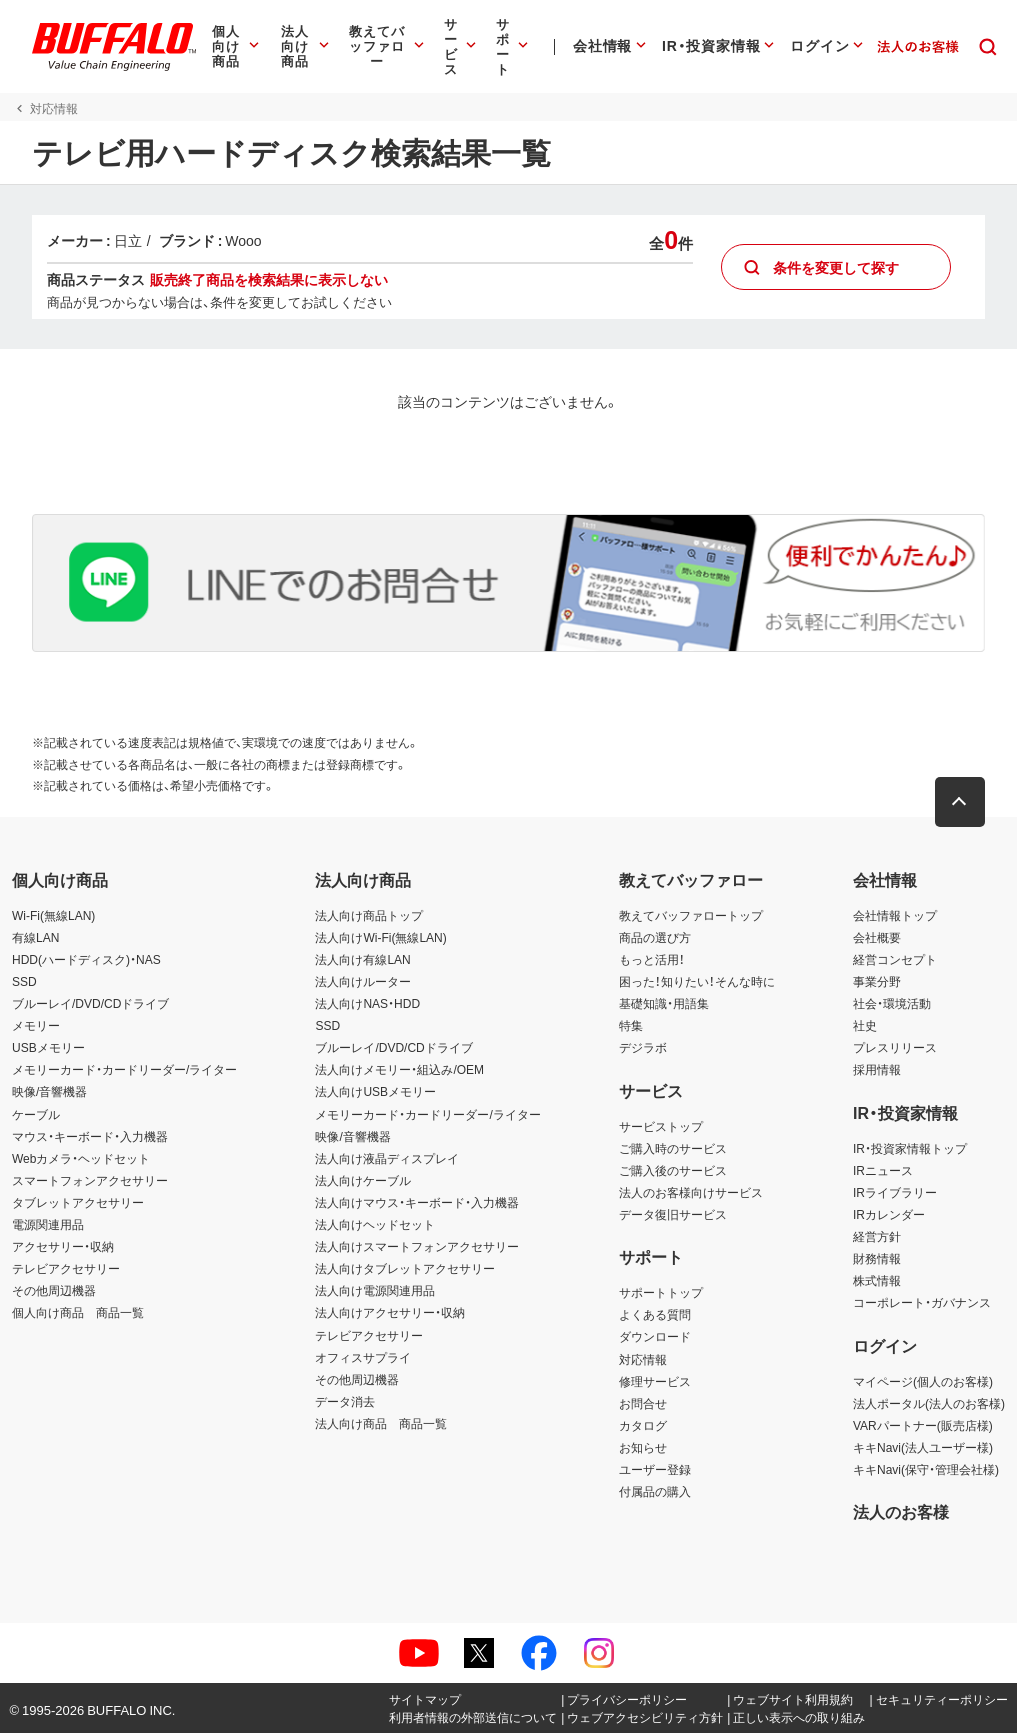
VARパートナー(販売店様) (923, 1425)
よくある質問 (655, 1315)
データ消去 (345, 1401)
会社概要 (877, 937)
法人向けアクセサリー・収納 (390, 1313)
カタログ (643, 1425)
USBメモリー (48, 1048)
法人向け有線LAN (362, 960)
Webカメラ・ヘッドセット (81, 1158)
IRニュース (883, 1170)
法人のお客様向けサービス (691, 1192)
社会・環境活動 (892, 1004)
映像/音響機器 (49, 1092)
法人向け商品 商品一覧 (381, 1423)
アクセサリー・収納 (63, 1247)
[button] (962, 802)
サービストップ (661, 1126)
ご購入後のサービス (673, 1170)
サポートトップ (661, 1293)
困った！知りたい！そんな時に (697, 982)
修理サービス (655, 1381)
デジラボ (643, 1048)
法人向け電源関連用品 (375, 1291)
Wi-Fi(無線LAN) (53, 915)
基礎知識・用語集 (664, 1004)
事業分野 (877, 982)
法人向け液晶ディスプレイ (387, 1158)
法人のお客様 (901, 1512)
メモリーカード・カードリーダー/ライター (124, 1070)
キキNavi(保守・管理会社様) (926, 1470)
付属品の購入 (655, 1492)
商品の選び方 (655, 937)
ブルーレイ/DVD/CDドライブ (90, 1004)
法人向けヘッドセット (375, 1225)
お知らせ (643, 1448)
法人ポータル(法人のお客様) (929, 1403)
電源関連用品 (48, 1225)
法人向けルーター (363, 982)
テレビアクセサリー (66, 1269)
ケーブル (36, 1114)
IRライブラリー (895, 1192)
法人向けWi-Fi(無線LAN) (380, 937)
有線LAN (35, 937)
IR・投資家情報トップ (910, 1148)
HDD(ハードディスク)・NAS (86, 960)
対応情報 (643, 1359)
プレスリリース (895, 1048)
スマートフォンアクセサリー (90, 1180)
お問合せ (643, 1403)
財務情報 (877, 1259)
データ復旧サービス (673, 1215)
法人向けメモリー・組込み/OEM (399, 1070)
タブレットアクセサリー (78, 1203)
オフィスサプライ (363, 1357)
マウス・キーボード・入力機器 (90, 1136)
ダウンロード (655, 1337)
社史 (865, 1026)
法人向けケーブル (363, 1180)
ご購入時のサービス (673, 1148)
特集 (631, 1026)
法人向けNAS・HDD (367, 1004)
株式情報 (877, 1281)
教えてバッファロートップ (691, 915)
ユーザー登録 (655, 1470)
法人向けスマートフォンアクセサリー (417, 1247)
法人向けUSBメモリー (375, 1092)
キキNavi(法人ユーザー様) (923, 1448)
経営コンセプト (895, 960)
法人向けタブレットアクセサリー (405, 1269)
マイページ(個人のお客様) (923, 1381)
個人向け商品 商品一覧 (78, 1313)
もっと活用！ (652, 960)
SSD (24, 982)
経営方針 (877, 1237)
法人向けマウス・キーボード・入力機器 (417, 1203)
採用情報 (877, 1070)
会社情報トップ (895, 915)
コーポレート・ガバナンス (922, 1303)
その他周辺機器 (54, 1291)
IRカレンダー (889, 1215)
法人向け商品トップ (369, 915)
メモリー (36, 1026)
